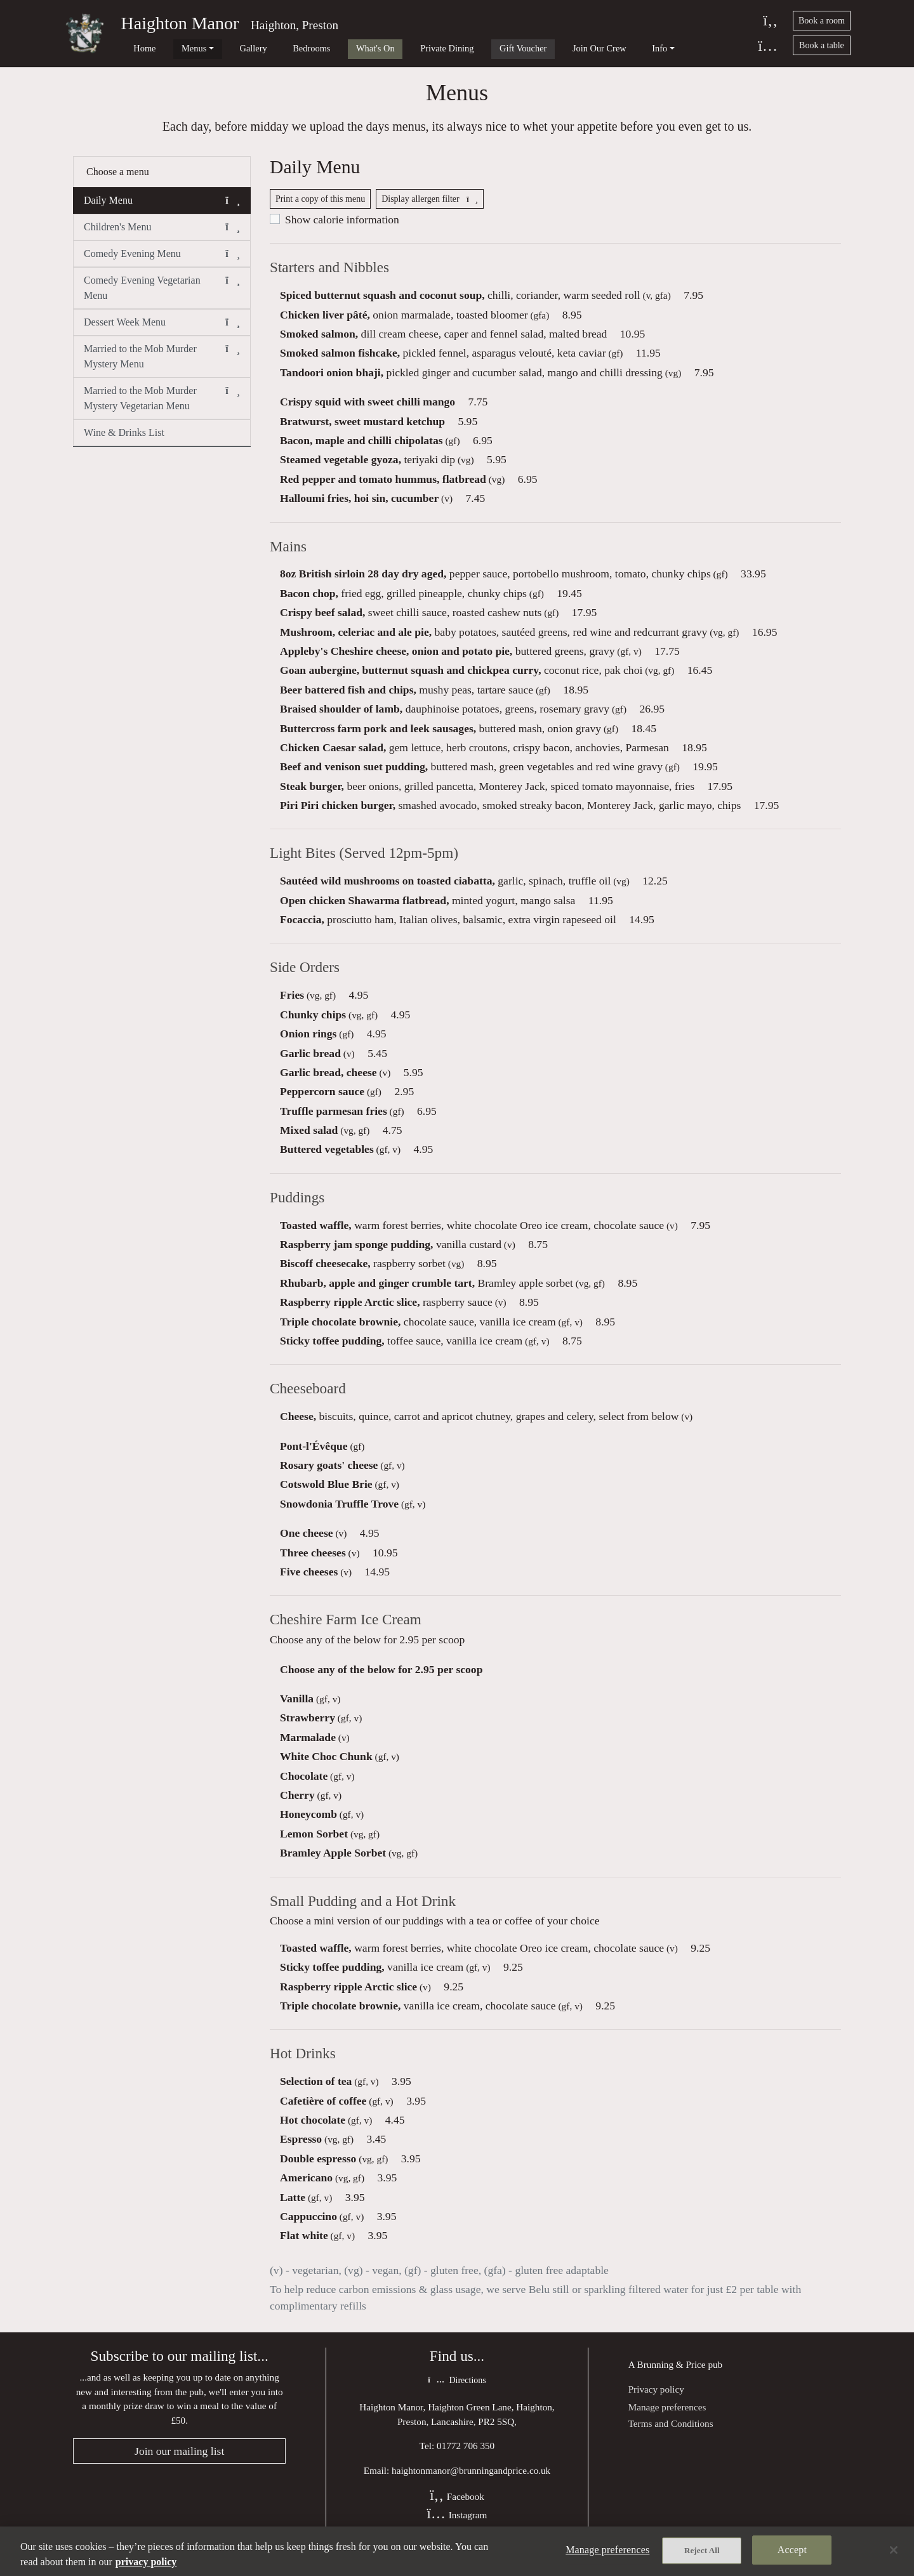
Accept (792, 2551)
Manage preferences (667, 2419)
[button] (232, 206)
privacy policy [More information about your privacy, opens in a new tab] (146, 2561)
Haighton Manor (180, 23)
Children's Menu (162, 232)
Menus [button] (174, 48)
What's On (327, 48)
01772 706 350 (465, 2459)
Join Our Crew (523, 48)
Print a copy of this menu (320, 206)
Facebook (457, 2509)
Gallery (225, 48)
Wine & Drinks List (124, 438)
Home (135, 48)
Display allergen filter (429, 206)
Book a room (821, 20)
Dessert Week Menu (162, 328)
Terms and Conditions (670, 2436)
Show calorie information (342, 226)
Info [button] (573, 48)
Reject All (702, 2551)
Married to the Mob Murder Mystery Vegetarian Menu (162, 403)
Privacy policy (656, 2401)
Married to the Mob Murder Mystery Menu (162, 361)
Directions (457, 2393)
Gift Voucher (456, 48)
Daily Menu (162, 206)
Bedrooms (273, 48)
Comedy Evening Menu (162, 259)
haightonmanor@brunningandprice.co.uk (471, 2483)
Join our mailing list (179, 2464)
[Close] (894, 2550)
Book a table (821, 45)
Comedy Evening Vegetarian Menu (162, 292)
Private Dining (389, 48)
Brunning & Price (671, 2377)
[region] (457, 2551)
